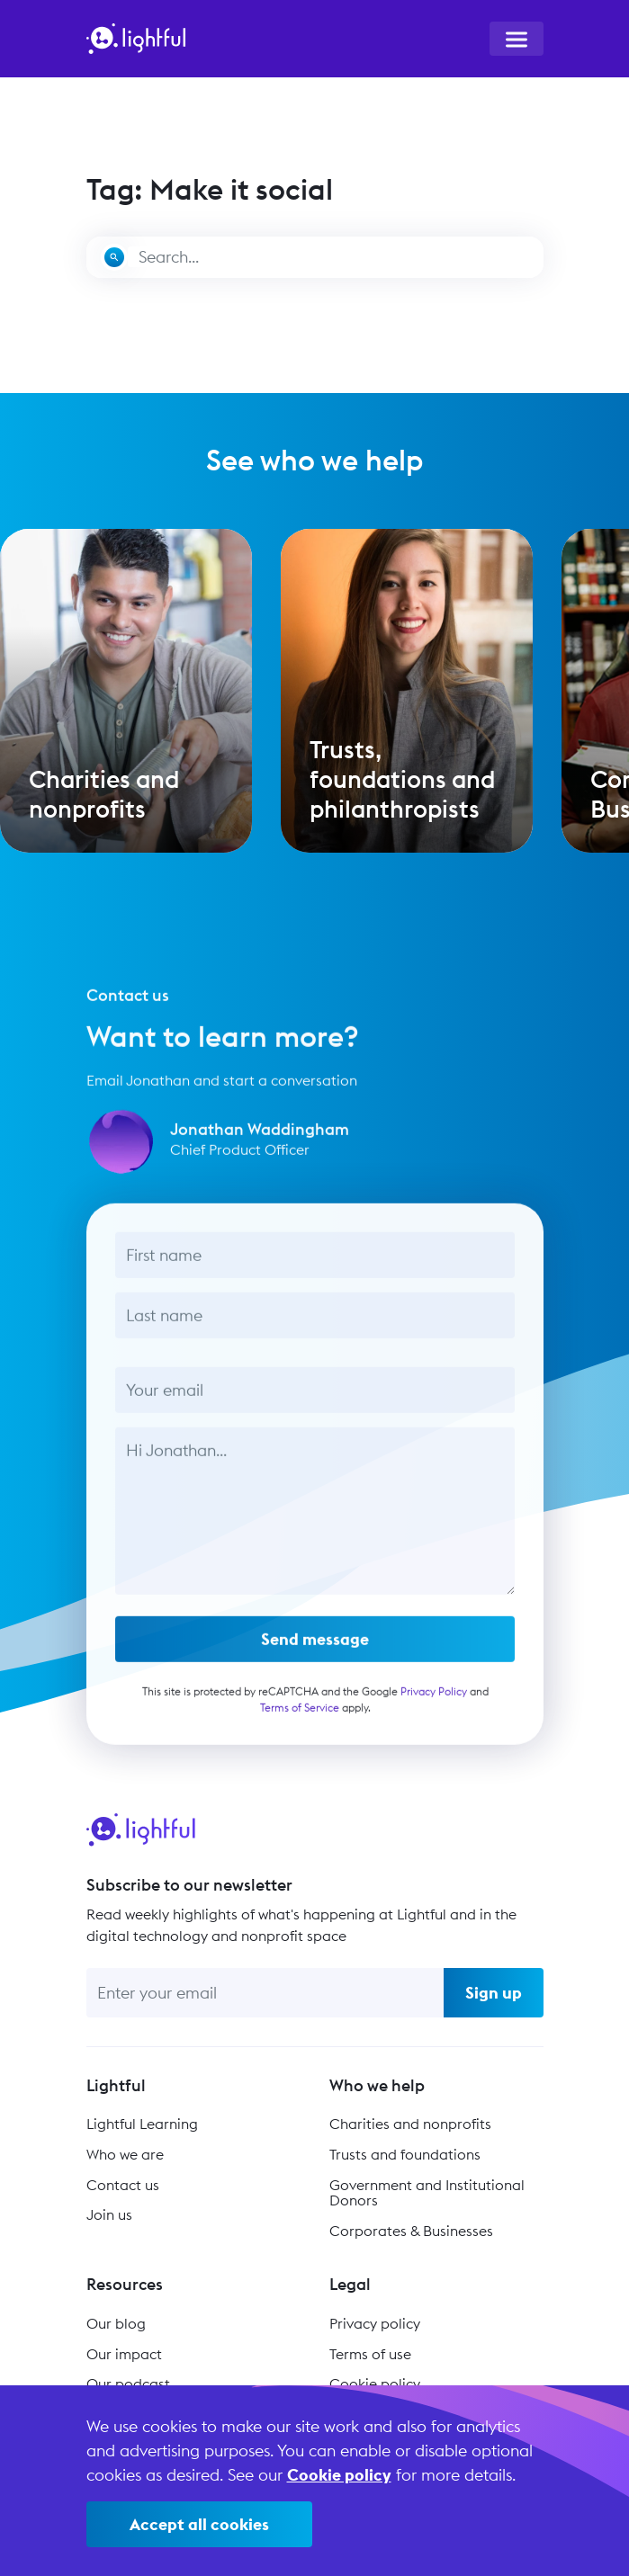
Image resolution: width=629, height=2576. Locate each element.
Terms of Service (298, 1712)
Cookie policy (374, 2384)
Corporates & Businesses (411, 2231)
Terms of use (370, 2354)
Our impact (124, 2354)
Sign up (493, 1992)
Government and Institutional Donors (427, 2193)
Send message (315, 1643)
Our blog (116, 2323)
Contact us (122, 2185)
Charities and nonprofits (410, 2124)
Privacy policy (374, 2323)
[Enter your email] (265, 1992)
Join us (109, 2214)
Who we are (125, 2154)
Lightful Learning (142, 2124)
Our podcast (128, 2384)
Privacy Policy (433, 1696)
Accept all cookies (199, 2524)
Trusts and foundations (405, 2154)
